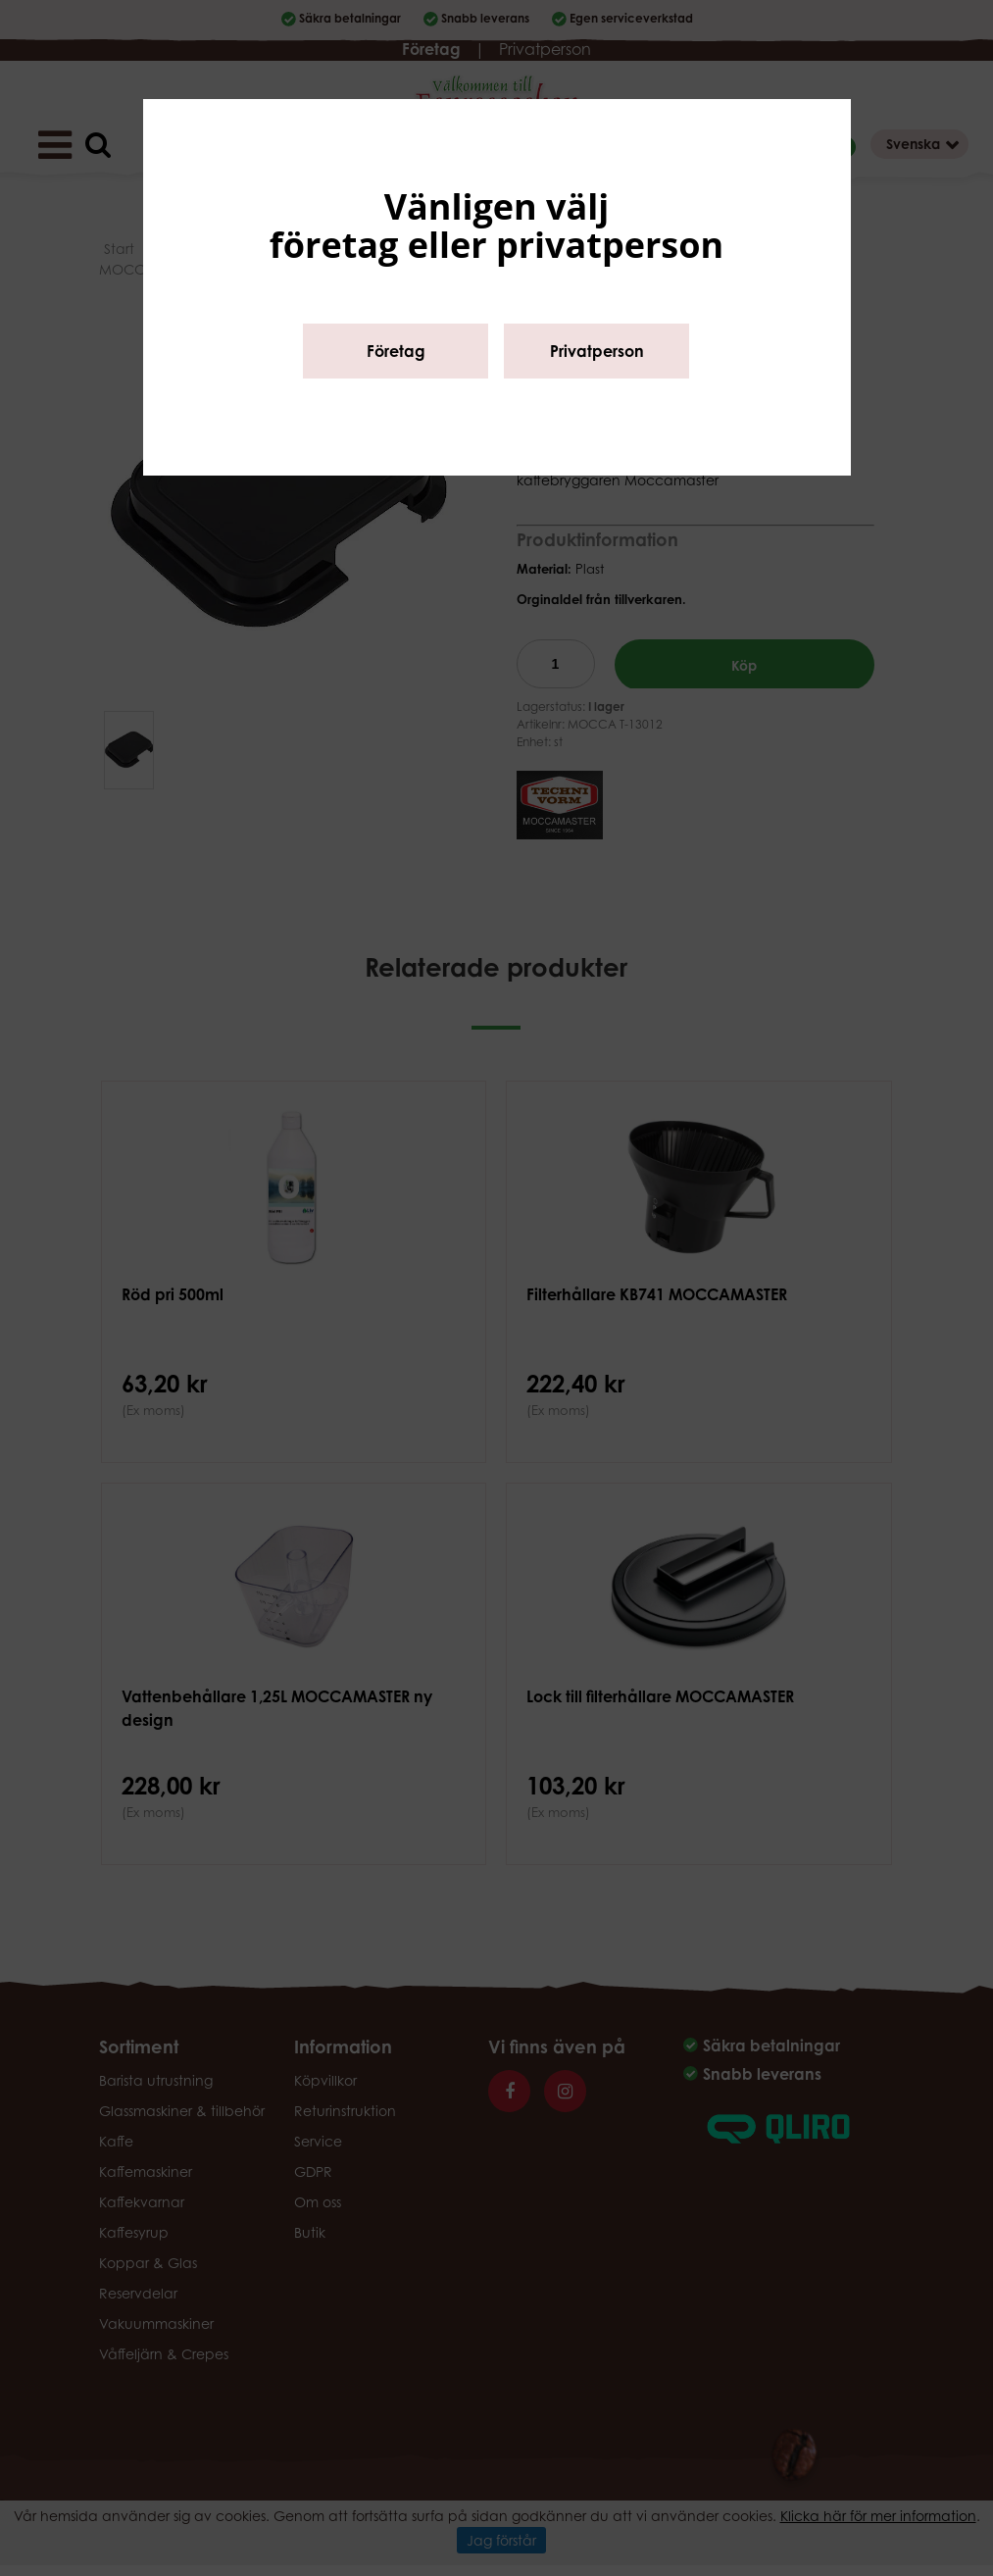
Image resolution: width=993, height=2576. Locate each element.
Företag (396, 351)
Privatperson (597, 351)
